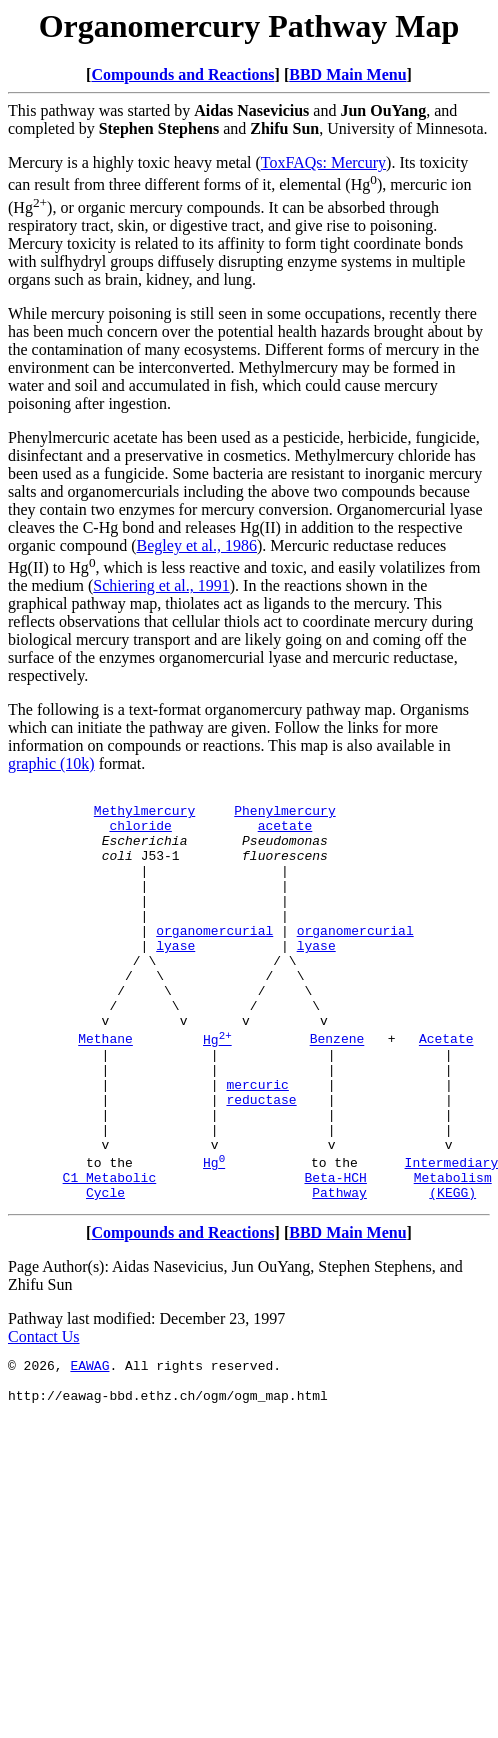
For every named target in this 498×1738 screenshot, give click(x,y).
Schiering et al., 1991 (161, 585)
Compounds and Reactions (182, 74)
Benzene (337, 1090)
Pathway (339, 1273)
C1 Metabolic (110, 1255)
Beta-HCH (335, 1255)
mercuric (257, 1144)
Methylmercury (144, 816)
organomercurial (214, 960)
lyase (175, 978)
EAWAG (89, 1449)
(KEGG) (452, 1273)
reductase (261, 1162)
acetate (285, 834)
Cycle (105, 1273)
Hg (217, 1090)
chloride (140, 834)
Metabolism (453, 1255)
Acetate (446, 1090)
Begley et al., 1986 (197, 545)
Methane (105, 1090)
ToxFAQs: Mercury (323, 162)
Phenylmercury (284, 816)
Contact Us (44, 1417)
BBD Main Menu (347, 74)
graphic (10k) (51, 763)
